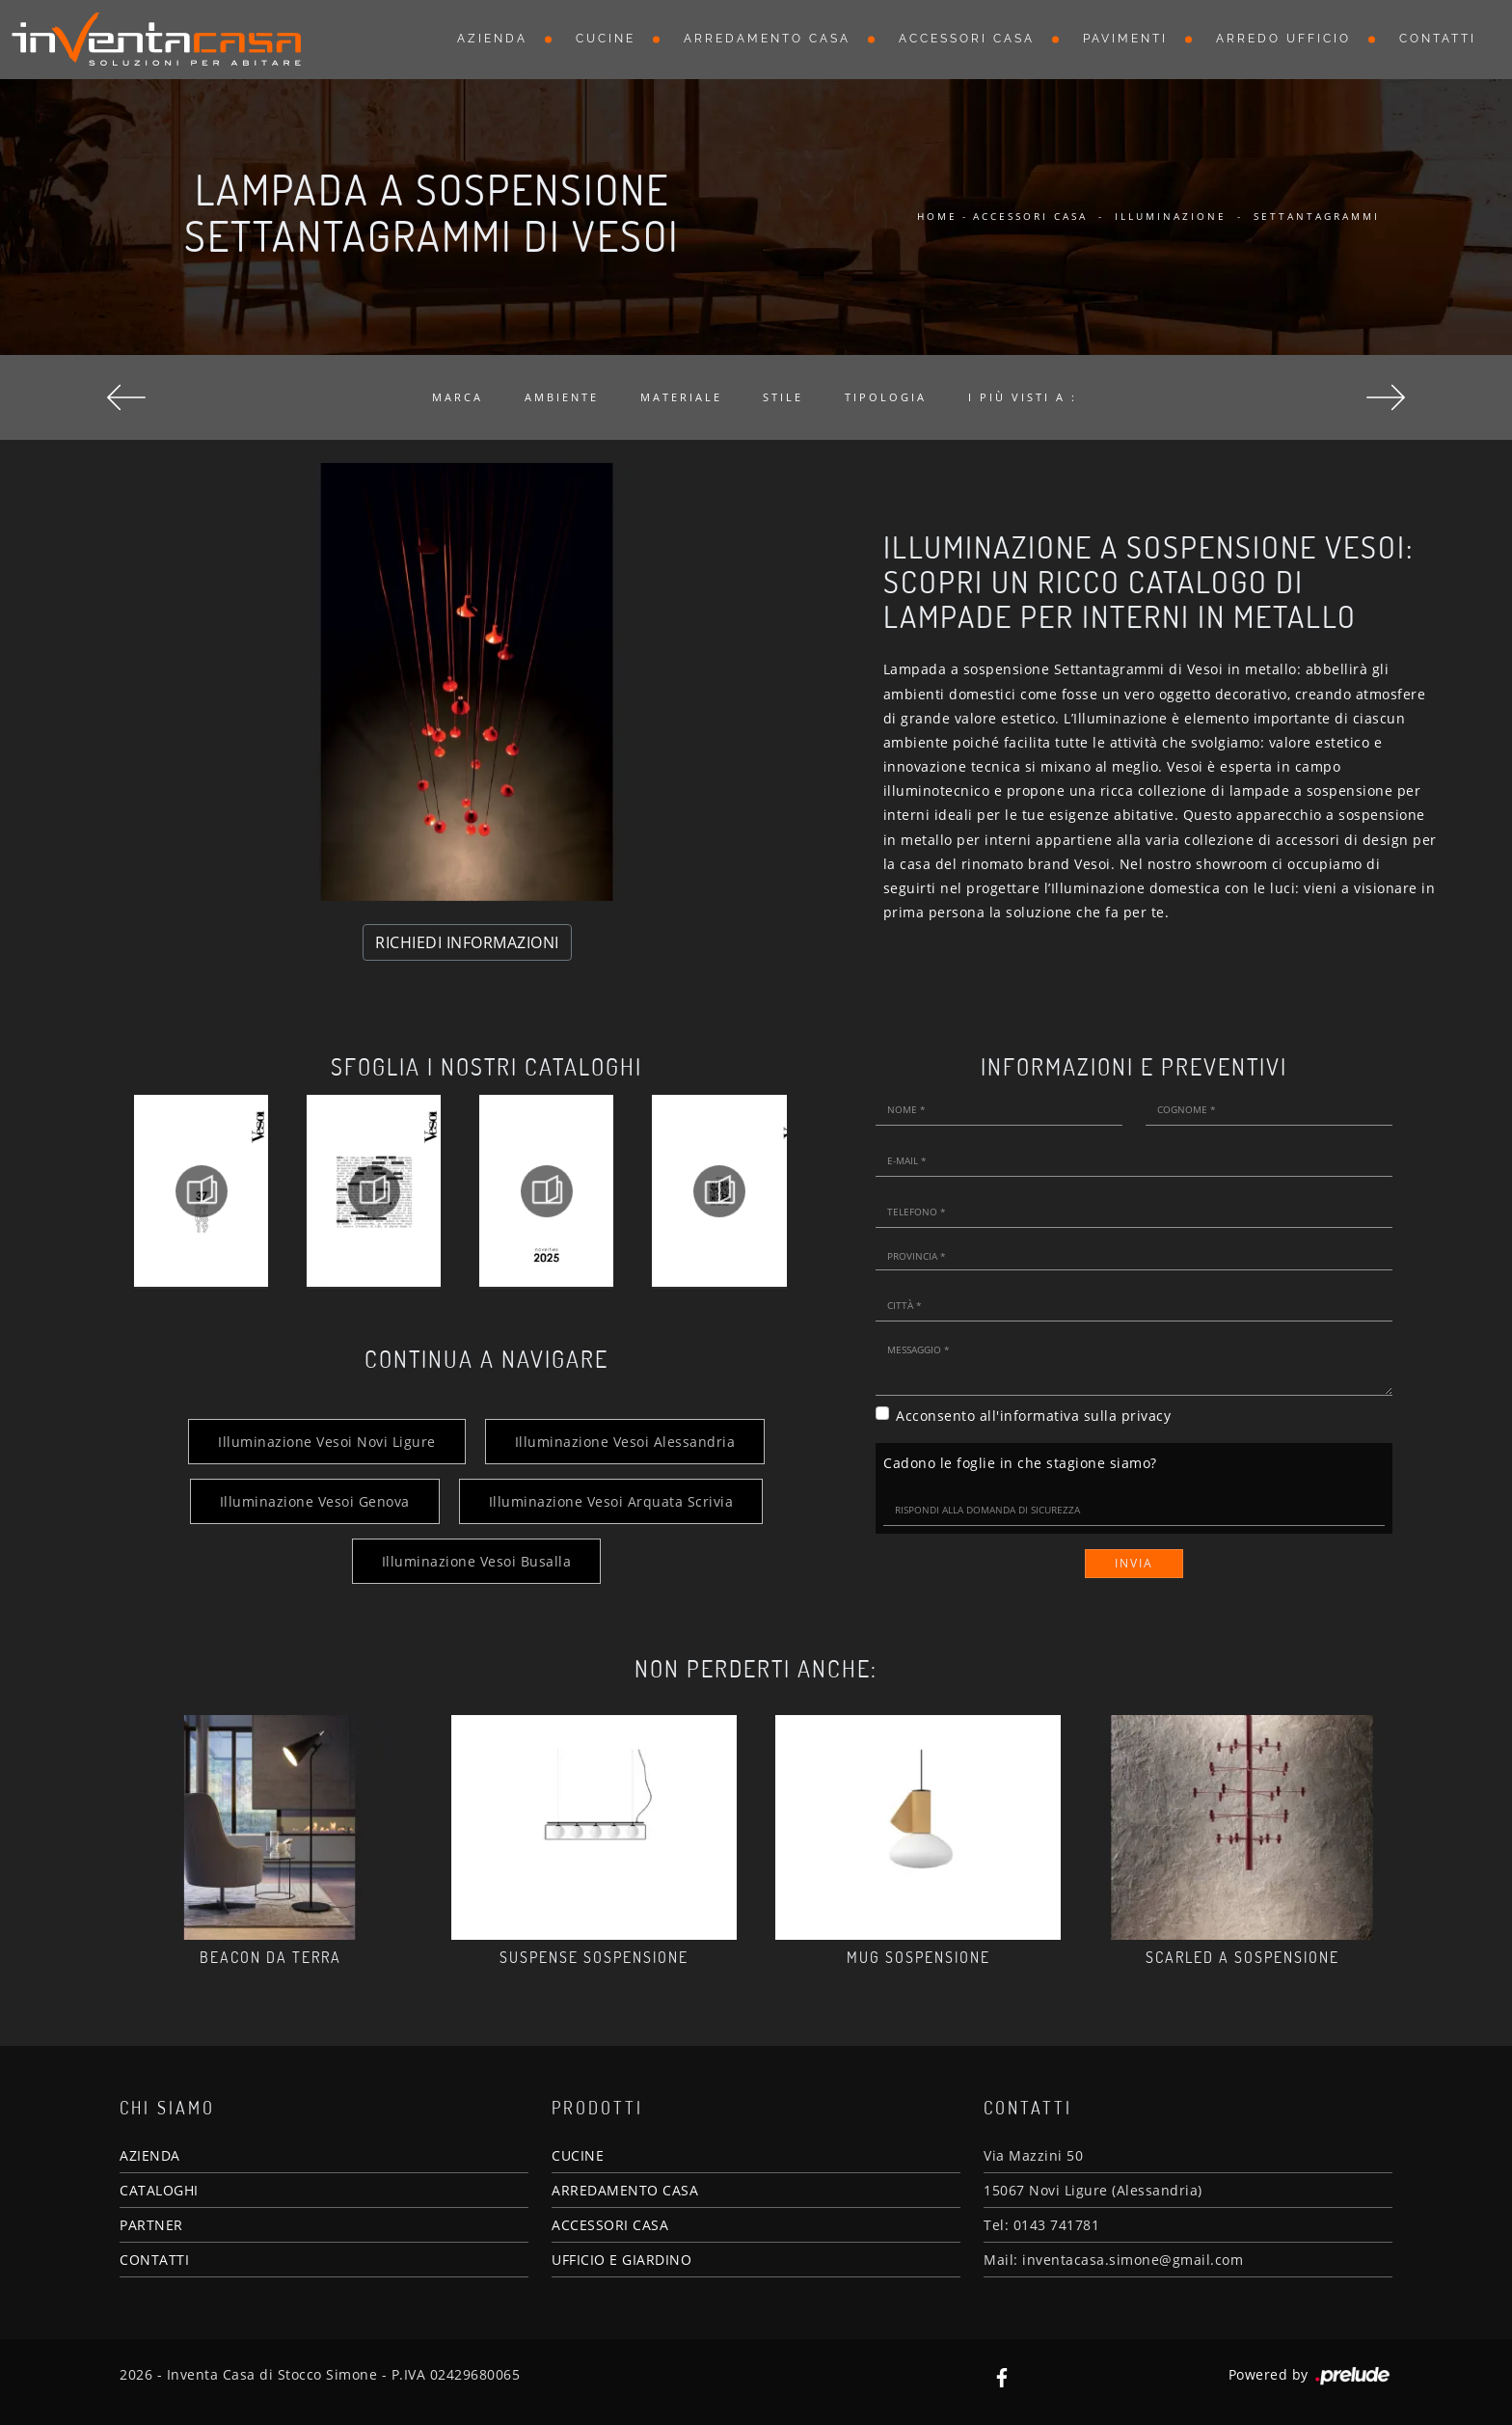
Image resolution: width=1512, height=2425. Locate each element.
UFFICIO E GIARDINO (621, 2259)
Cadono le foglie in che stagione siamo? (1020, 1463)
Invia (1134, 1563)
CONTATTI (154, 2259)
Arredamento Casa (767, 38)
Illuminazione (1171, 216)
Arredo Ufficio (1283, 38)
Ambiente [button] (562, 397)
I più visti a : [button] (1022, 397)
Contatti (1437, 38)
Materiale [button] (681, 397)
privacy (1146, 1415)
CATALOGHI (159, 2190)
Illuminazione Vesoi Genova (315, 1501)
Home (937, 216)
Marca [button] (457, 397)
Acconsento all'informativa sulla (1033, 1415)
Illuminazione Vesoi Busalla (477, 1561)
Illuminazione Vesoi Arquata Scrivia (611, 1501)
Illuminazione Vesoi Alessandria (625, 1441)
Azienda (492, 38)
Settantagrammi (1317, 216)
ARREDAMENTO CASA (625, 2190)
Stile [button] (783, 397)
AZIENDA (150, 2155)
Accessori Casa (967, 38)
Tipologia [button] (886, 397)
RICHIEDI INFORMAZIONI (467, 942)
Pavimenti (1125, 38)
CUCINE (578, 2155)
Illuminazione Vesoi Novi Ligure (327, 1441)
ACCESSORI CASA (610, 2225)
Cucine (605, 38)
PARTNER (151, 2225)
